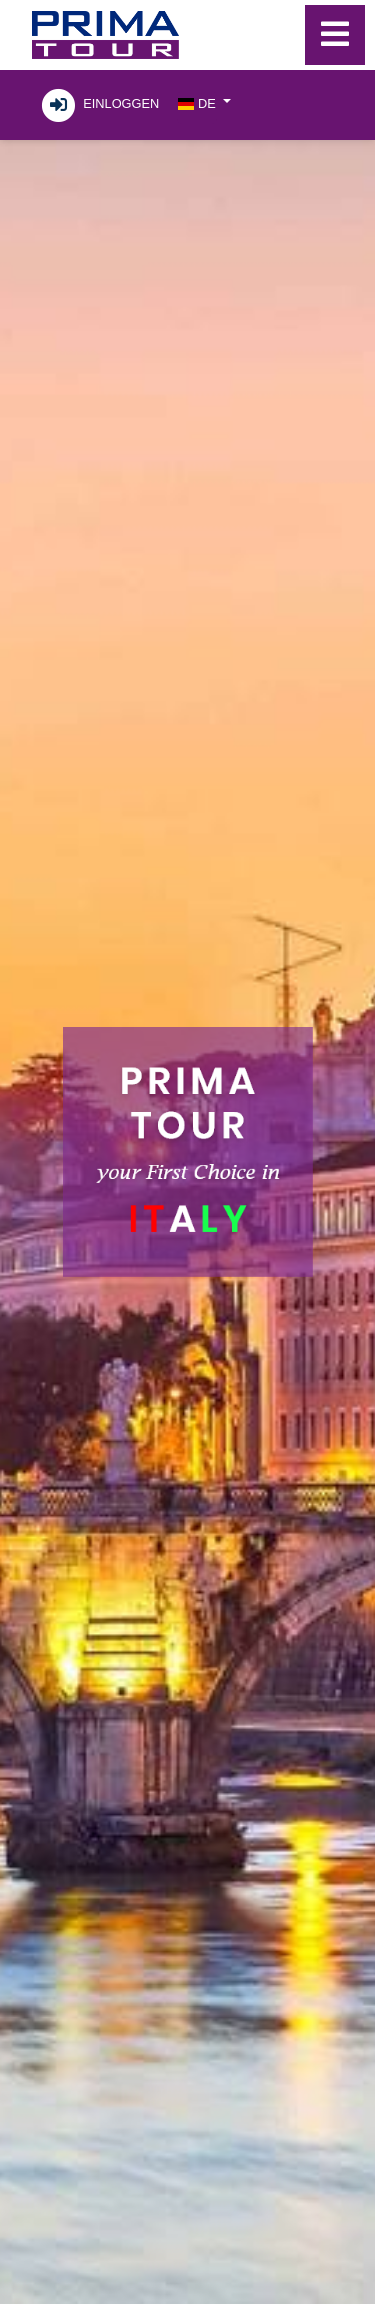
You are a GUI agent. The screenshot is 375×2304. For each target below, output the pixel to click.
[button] (204, 102)
